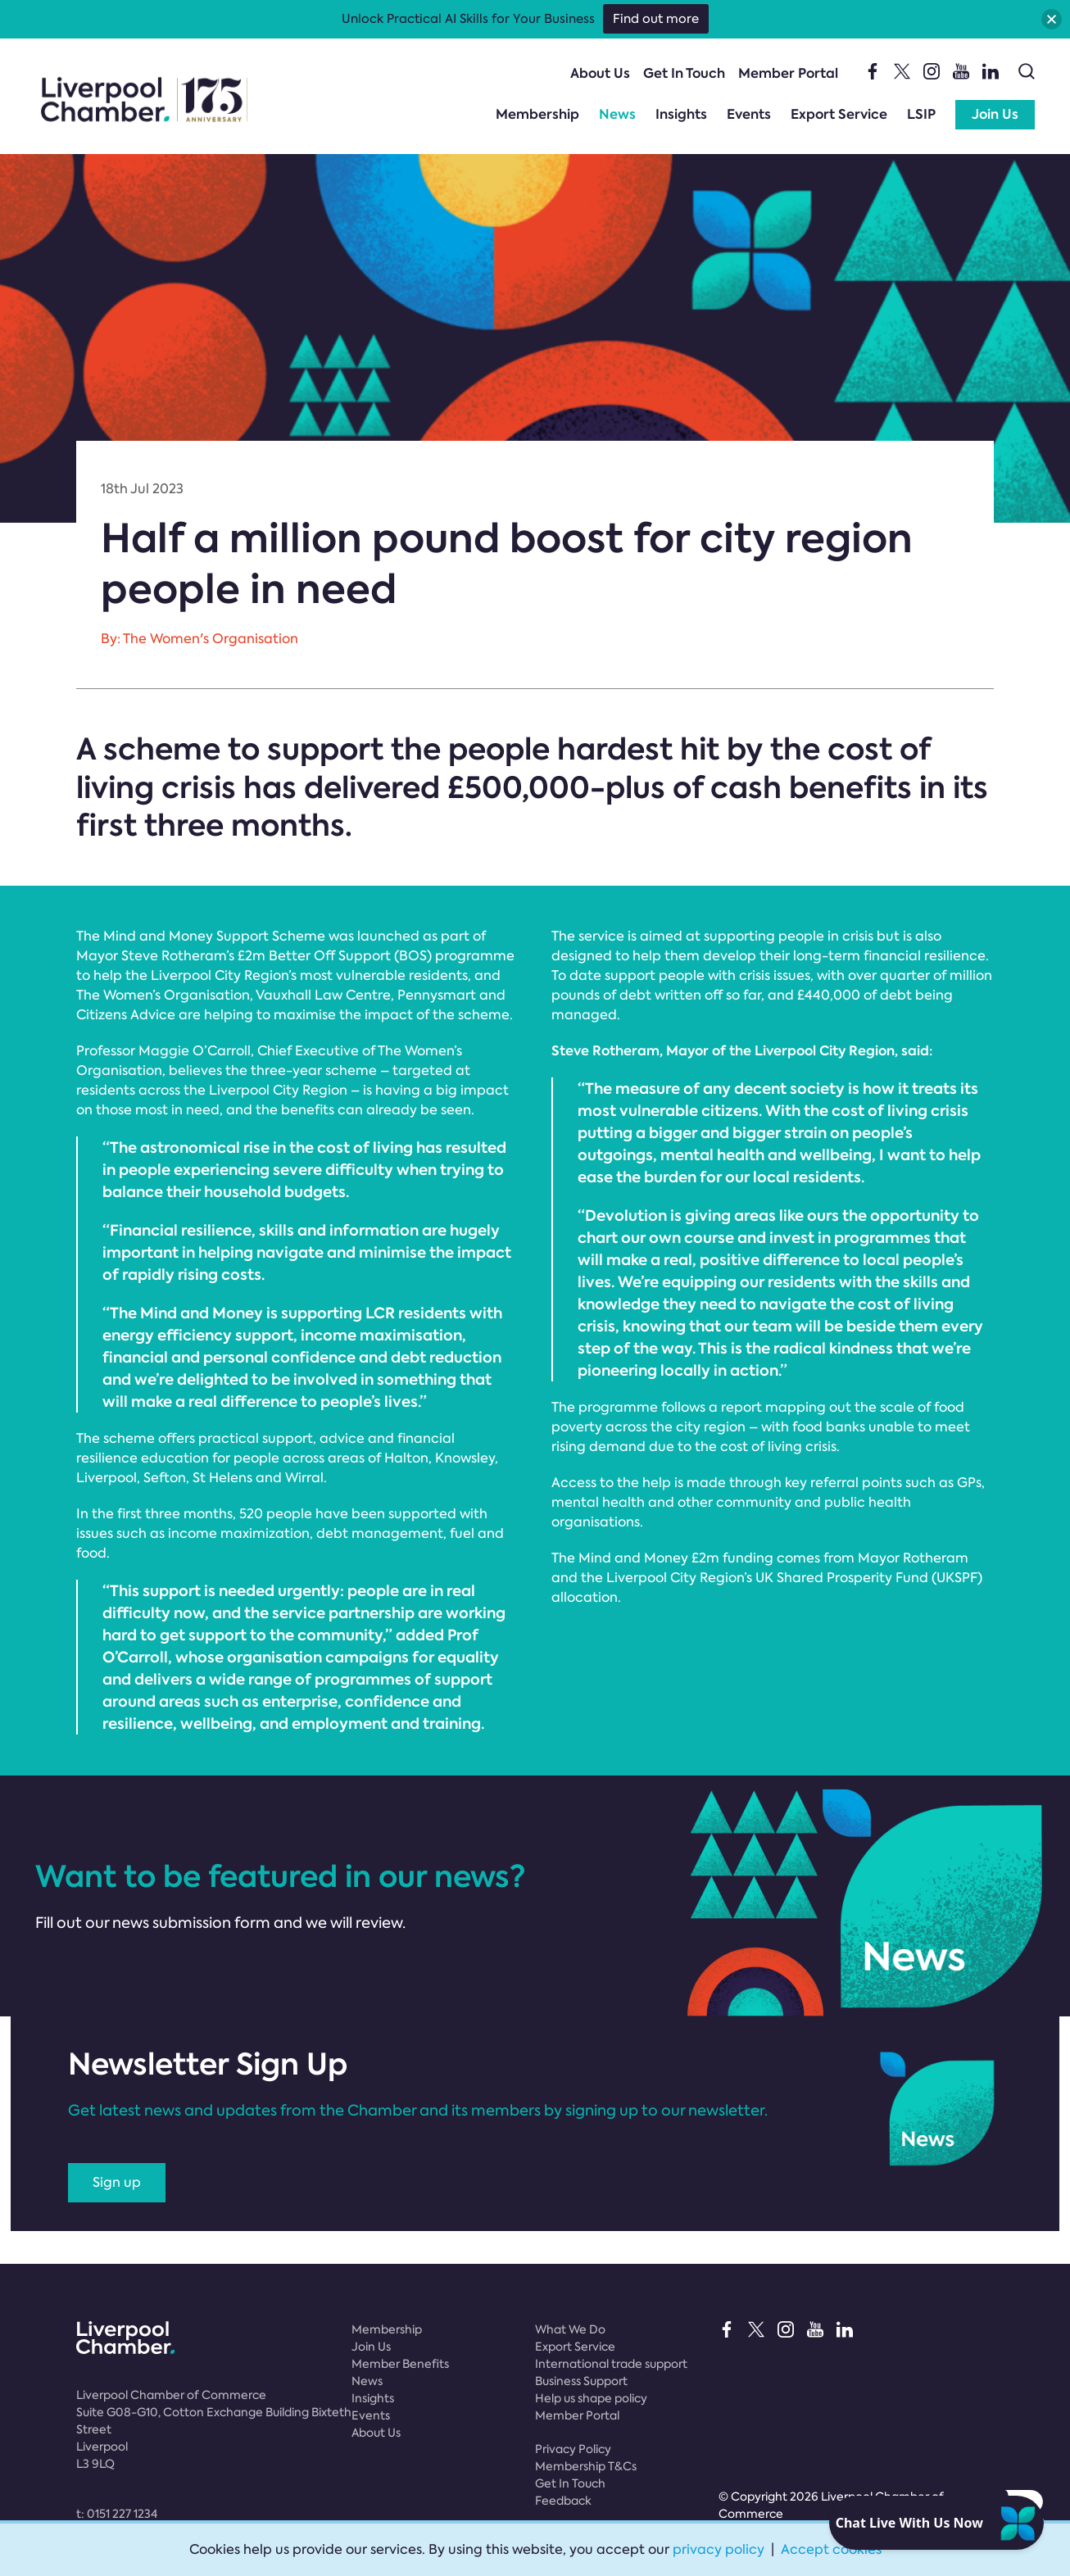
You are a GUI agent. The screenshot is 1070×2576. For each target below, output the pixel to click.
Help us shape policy (591, 2398)
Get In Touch (684, 73)
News (617, 114)
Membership (537, 114)
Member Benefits (400, 2363)
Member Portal (788, 73)
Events (749, 114)
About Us (600, 73)
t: (116, 2513)
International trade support (611, 2363)
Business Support (581, 2381)
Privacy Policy (573, 2449)
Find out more (656, 19)
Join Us (995, 114)
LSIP (921, 114)
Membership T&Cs (586, 2466)
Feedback (563, 2500)
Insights (681, 114)
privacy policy (718, 2549)
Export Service (839, 114)
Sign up (117, 2182)
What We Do (570, 2329)
